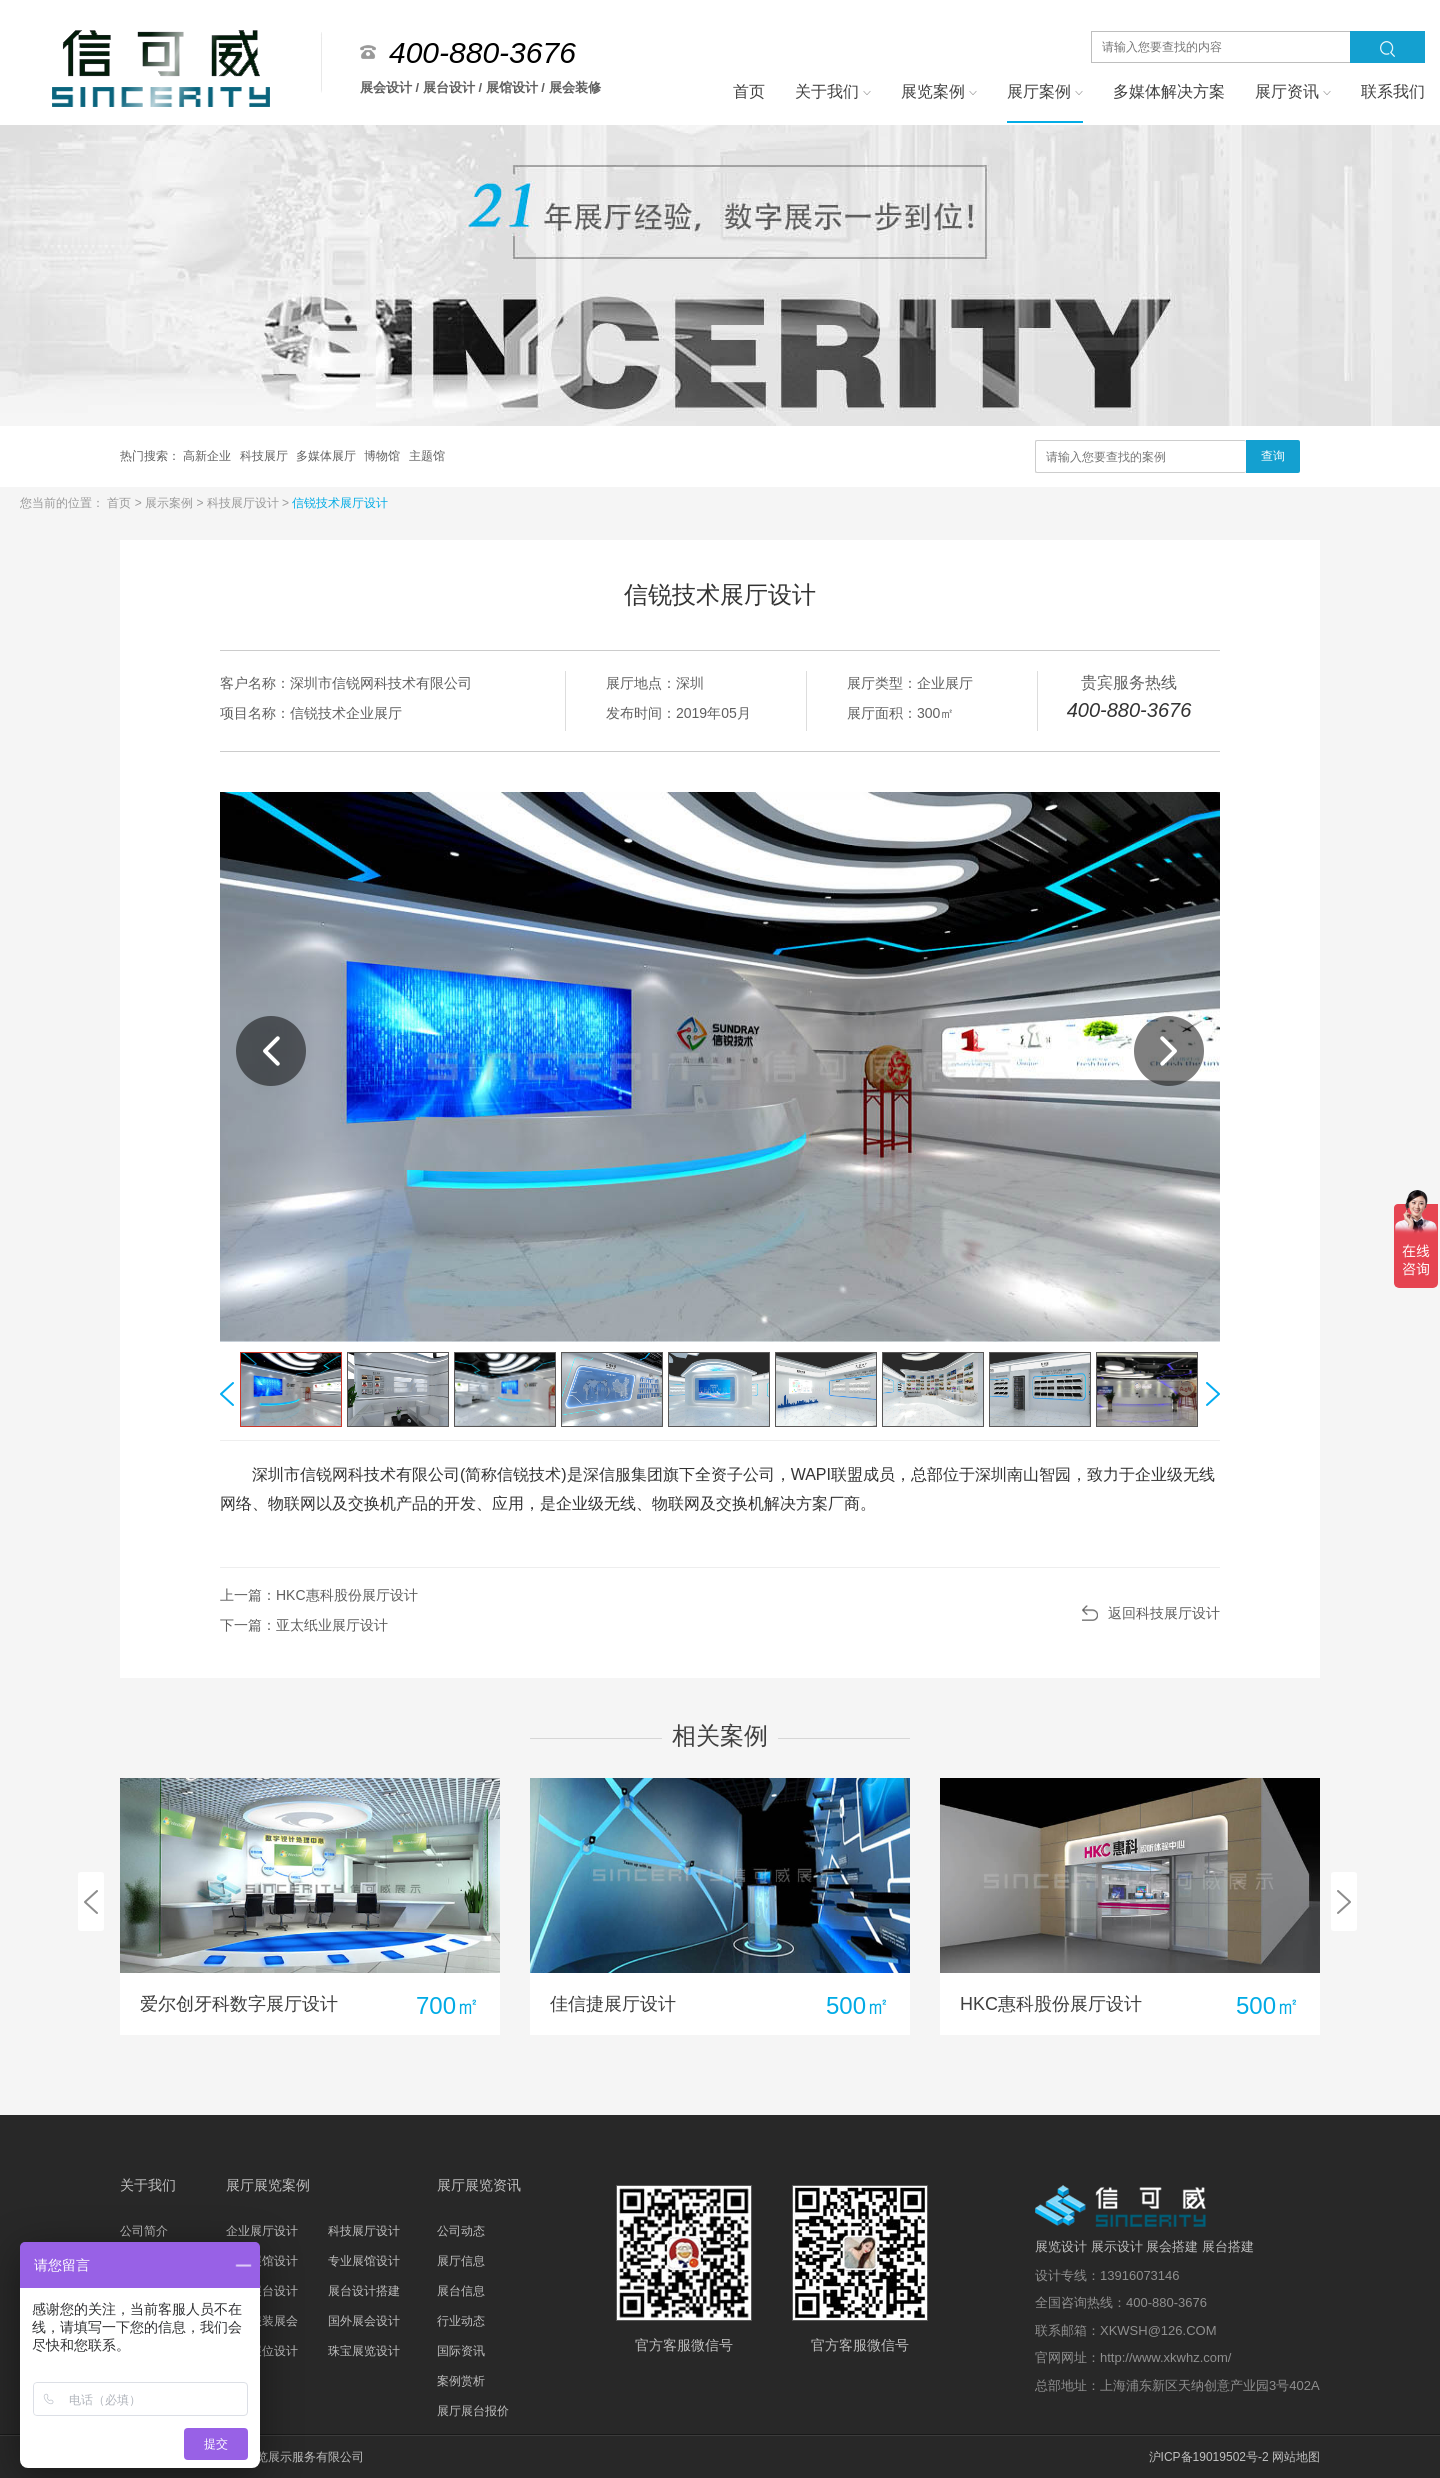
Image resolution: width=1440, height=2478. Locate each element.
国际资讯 (461, 2351)
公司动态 (461, 2231)
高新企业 (208, 456)
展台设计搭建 (364, 2291)
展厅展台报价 (473, 2411)
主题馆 (427, 456)
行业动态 (461, 2321)
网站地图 (1296, 2457)
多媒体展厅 (327, 456)
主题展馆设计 (262, 2261)
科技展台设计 (262, 2291)
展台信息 (461, 2291)
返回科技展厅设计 (1164, 1613)
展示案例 (170, 503)
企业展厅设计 (262, 2231)
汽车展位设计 (262, 2351)
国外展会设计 (364, 2321)
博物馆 (383, 456)
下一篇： (304, 1625)
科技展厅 (265, 456)
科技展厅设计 (244, 503)
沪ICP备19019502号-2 (1209, 2457)
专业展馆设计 (364, 2261)
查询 (1273, 456)
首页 (120, 503)
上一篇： (319, 1595)
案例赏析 (461, 2381)
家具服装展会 (262, 2321)
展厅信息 (461, 2261)
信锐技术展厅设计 (340, 503)
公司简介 (144, 2231)
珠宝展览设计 (364, 2351)
